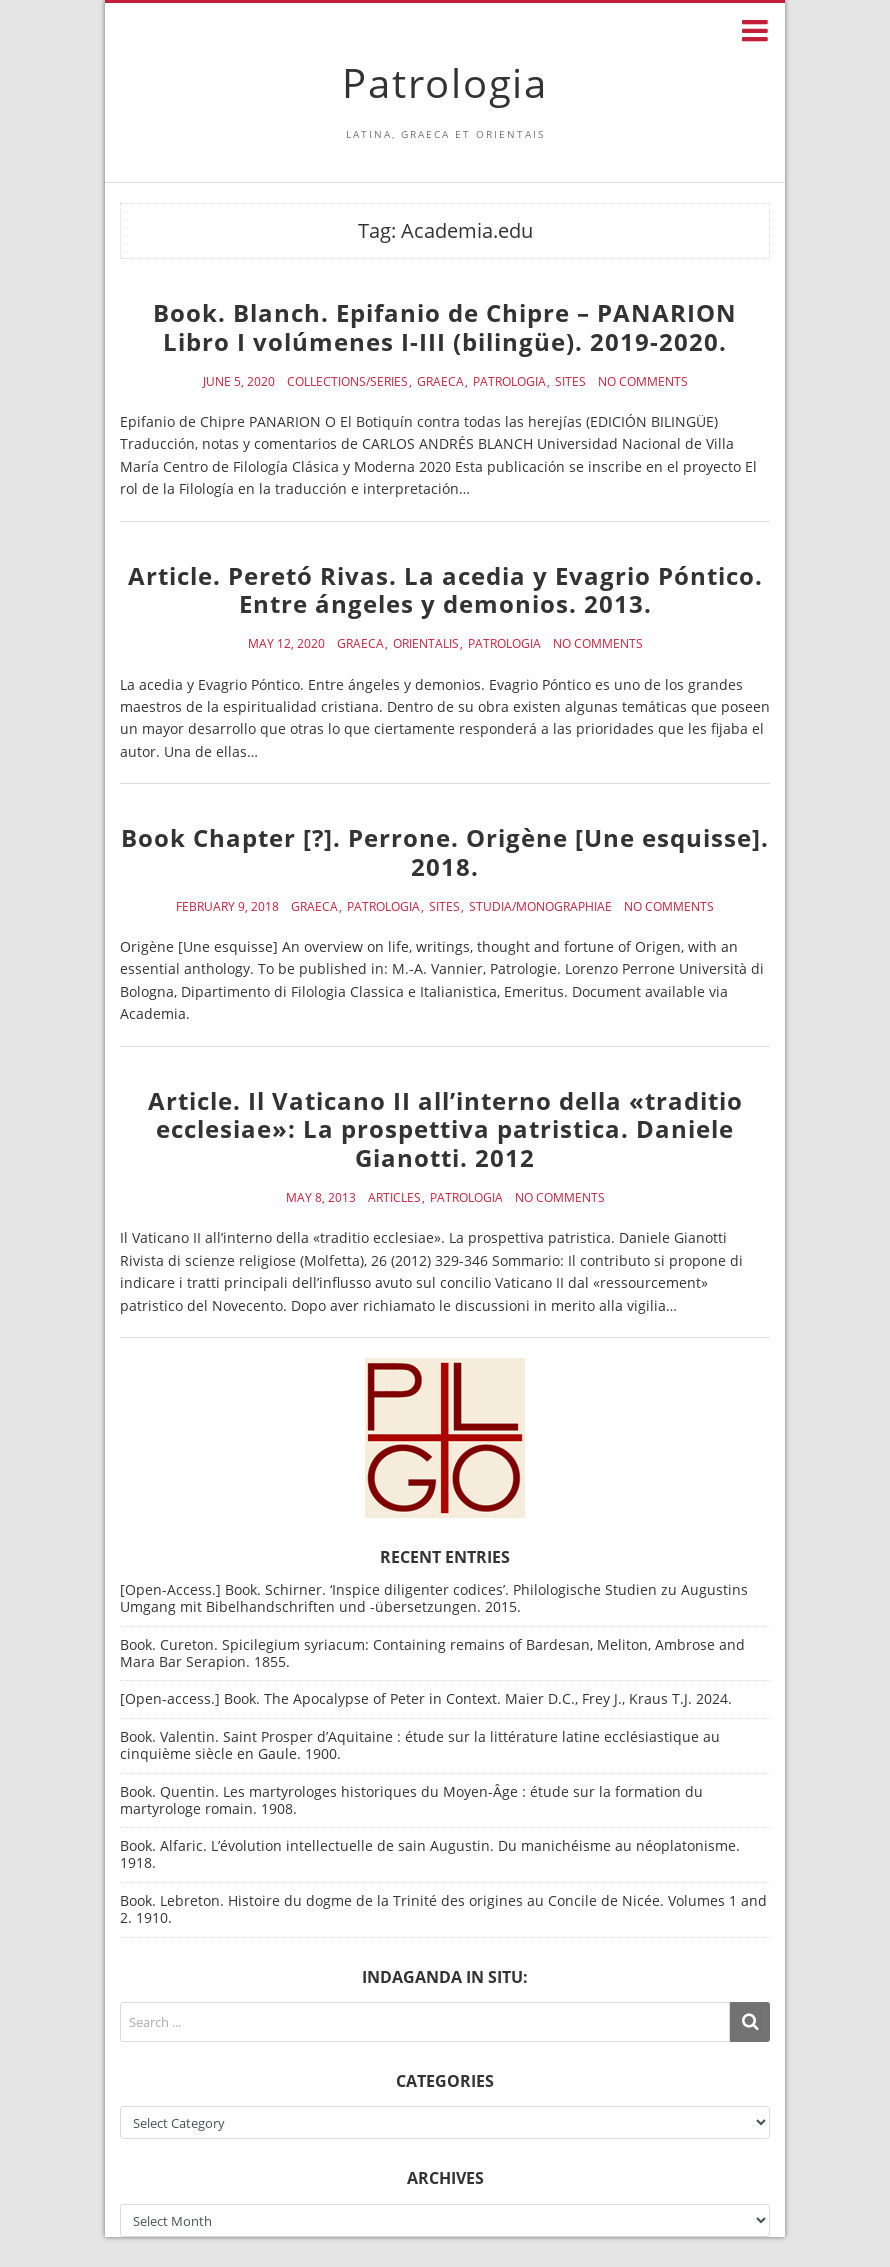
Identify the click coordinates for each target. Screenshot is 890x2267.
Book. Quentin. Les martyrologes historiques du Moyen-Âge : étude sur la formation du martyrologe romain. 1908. (411, 1800)
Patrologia (445, 82)
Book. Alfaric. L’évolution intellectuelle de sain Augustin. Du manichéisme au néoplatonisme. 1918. (430, 1854)
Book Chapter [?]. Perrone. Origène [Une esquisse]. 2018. (445, 852)
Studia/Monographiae (540, 907)
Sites (570, 382)
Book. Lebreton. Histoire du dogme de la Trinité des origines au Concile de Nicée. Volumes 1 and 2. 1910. (443, 1909)
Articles (394, 1198)
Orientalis (426, 644)
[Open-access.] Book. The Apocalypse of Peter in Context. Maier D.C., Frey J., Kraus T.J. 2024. (426, 1698)
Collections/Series (347, 382)
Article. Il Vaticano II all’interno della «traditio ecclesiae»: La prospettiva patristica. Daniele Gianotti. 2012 (445, 1129)
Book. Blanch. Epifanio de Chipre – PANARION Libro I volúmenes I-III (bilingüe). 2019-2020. (445, 327)
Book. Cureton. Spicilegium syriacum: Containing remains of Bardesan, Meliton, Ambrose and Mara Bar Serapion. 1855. (432, 1653)
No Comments (643, 382)
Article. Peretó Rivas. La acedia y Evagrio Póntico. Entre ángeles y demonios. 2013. (445, 590)
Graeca (440, 382)
